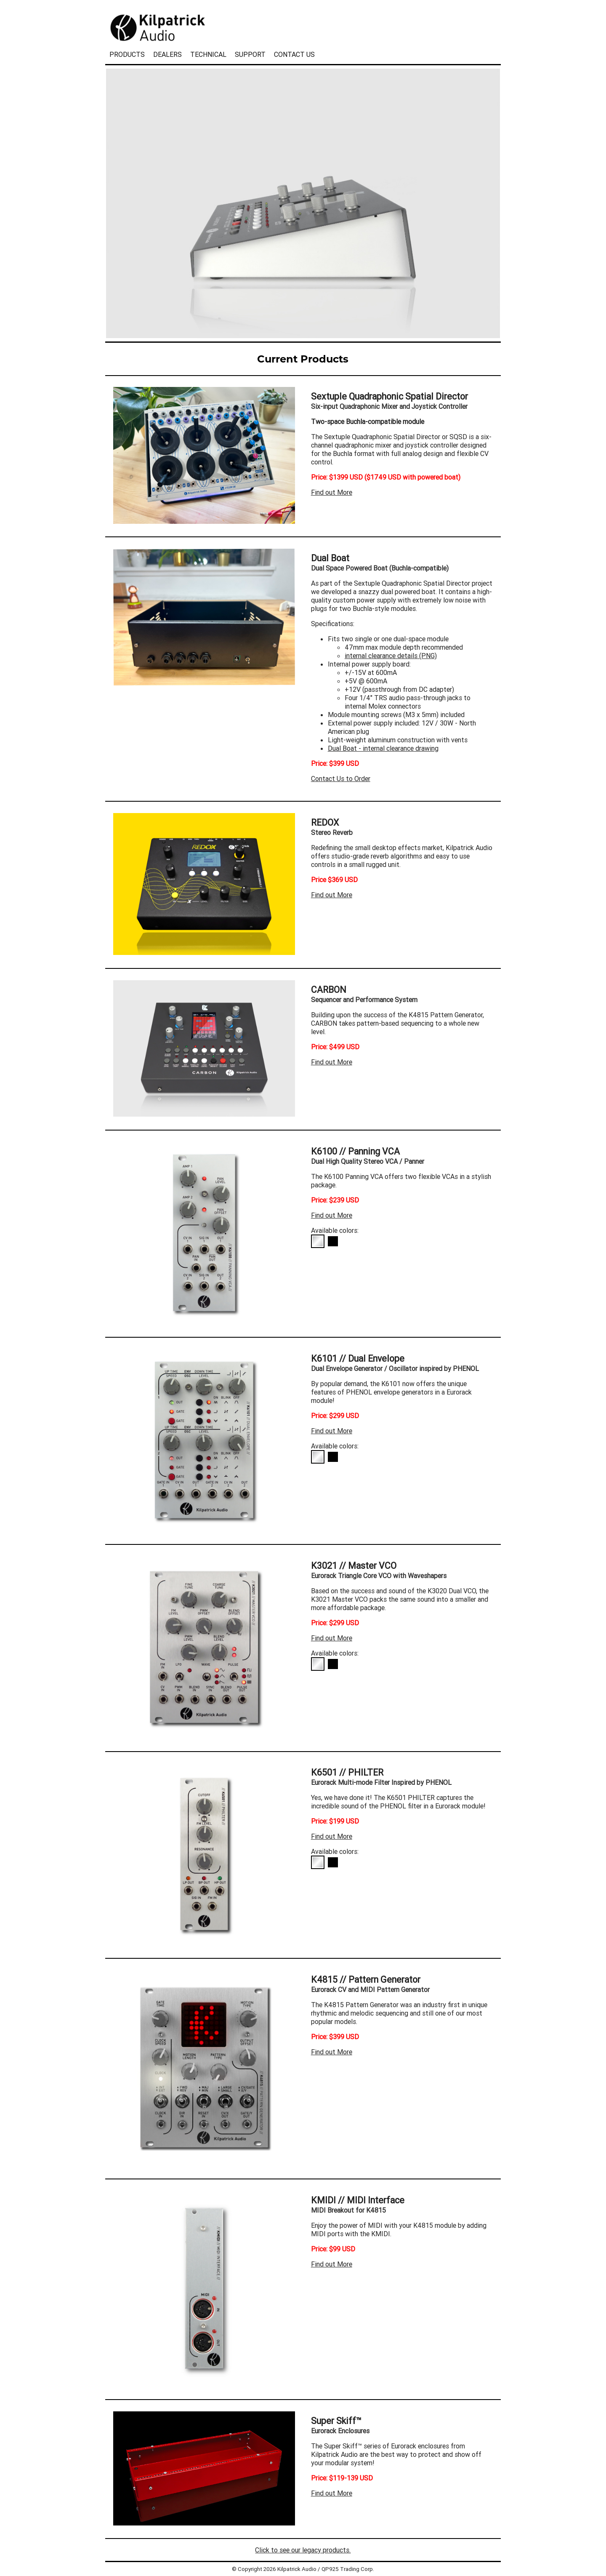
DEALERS (167, 54)
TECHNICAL (208, 54)
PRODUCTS (127, 54)
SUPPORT (250, 54)
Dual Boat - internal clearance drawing (383, 748)
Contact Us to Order (340, 778)
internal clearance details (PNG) (391, 655)
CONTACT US (294, 54)
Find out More (331, 492)
